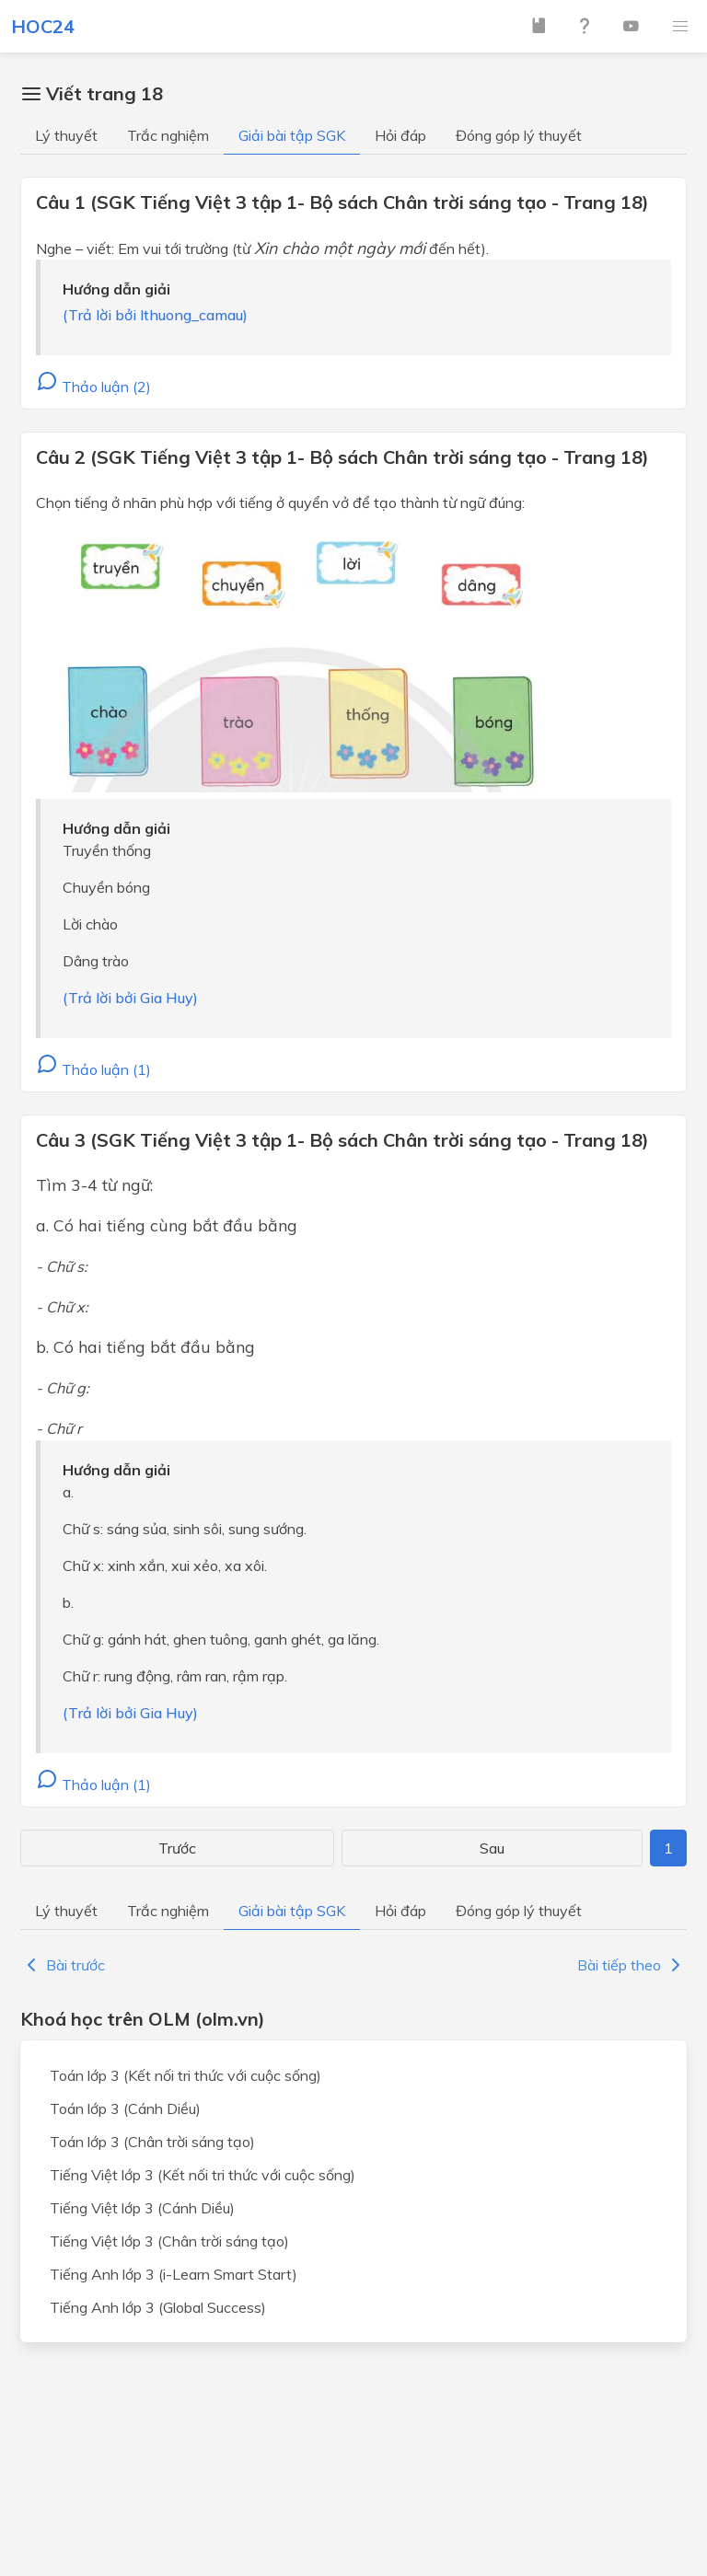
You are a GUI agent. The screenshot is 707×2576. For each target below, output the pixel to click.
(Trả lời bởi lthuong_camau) (155, 315)
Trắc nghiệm (168, 135)
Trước (177, 1848)
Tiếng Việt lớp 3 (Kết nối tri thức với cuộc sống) (202, 2175)
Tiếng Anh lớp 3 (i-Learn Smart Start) (173, 2274)
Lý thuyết (66, 135)
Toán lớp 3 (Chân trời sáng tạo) (152, 2141)
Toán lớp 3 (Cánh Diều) (125, 2108)
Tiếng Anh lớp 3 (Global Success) (158, 2307)
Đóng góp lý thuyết (519, 135)
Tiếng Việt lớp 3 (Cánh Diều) (142, 2208)
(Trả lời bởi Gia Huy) (130, 997)
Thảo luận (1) (93, 1069)
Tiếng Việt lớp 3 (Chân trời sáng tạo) (169, 2241)
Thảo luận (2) (93, 386)
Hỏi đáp (400, 135)
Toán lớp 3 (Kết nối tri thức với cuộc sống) (185, 2075)
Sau (492, 1848)
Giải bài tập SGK (291, 135)
